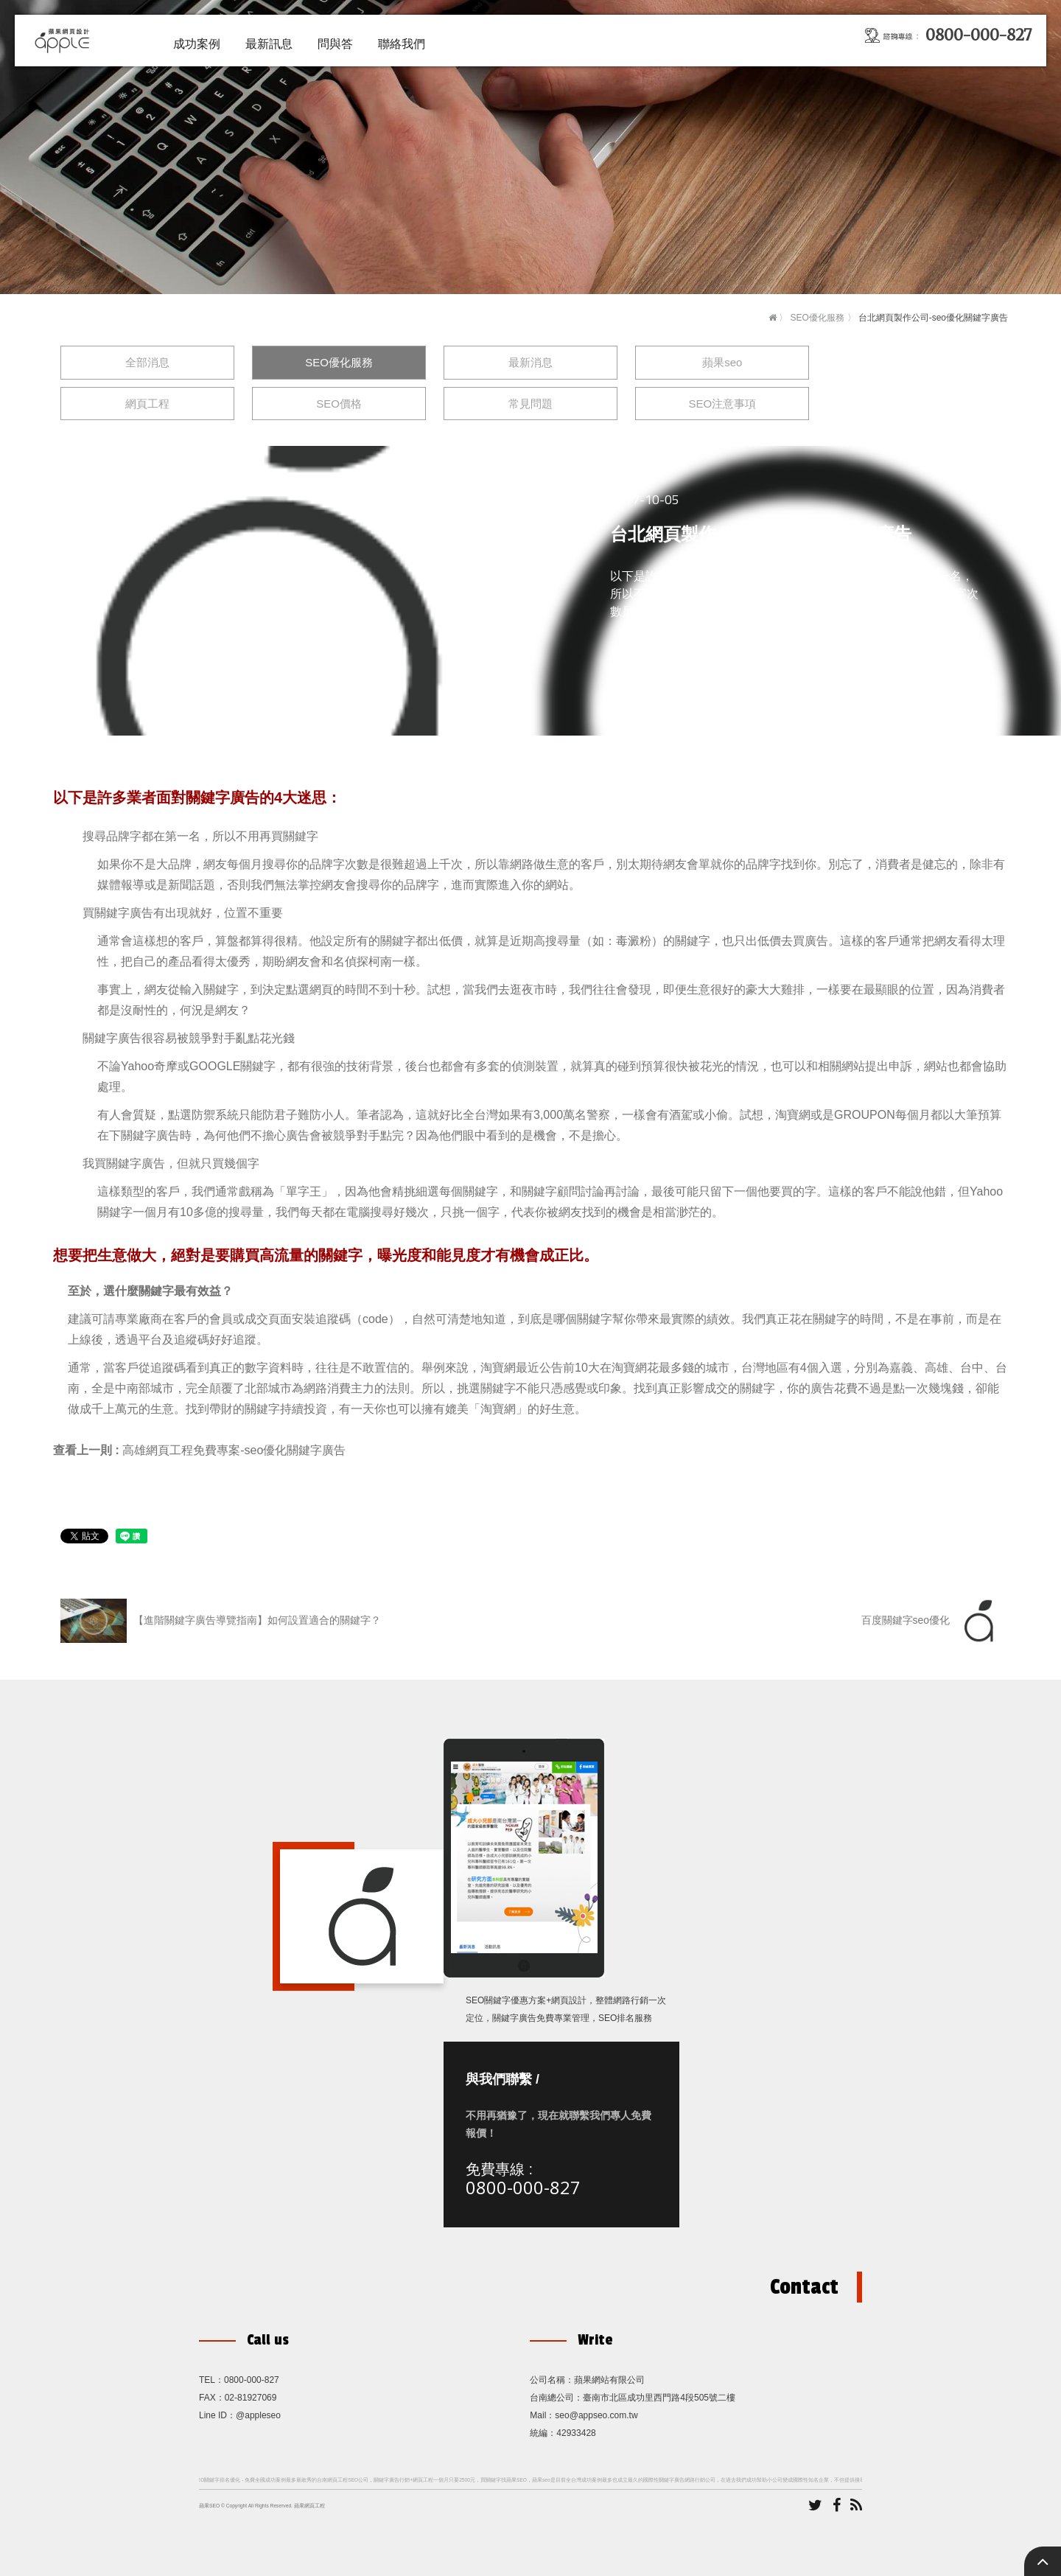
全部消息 (147, 362)
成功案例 (196, 44)
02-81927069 (251, 2397)
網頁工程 (147, 403)
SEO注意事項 (722, 403)
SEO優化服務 (817, 318)
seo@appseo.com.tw (596, 2415)
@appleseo (258, 2415)
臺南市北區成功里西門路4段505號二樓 (659, 2397)
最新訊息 (269, 44)
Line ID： (217, 2415)
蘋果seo (722, 362)
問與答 (335, 44)
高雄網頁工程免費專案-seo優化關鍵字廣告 (234, 1450)
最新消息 (530, 362)
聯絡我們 (401, 44)
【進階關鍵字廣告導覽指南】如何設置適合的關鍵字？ (220, 1621)
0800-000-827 (523, 2187)
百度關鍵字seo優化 (931, 1621)
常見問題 (530, 403)
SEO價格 (339, 403)
